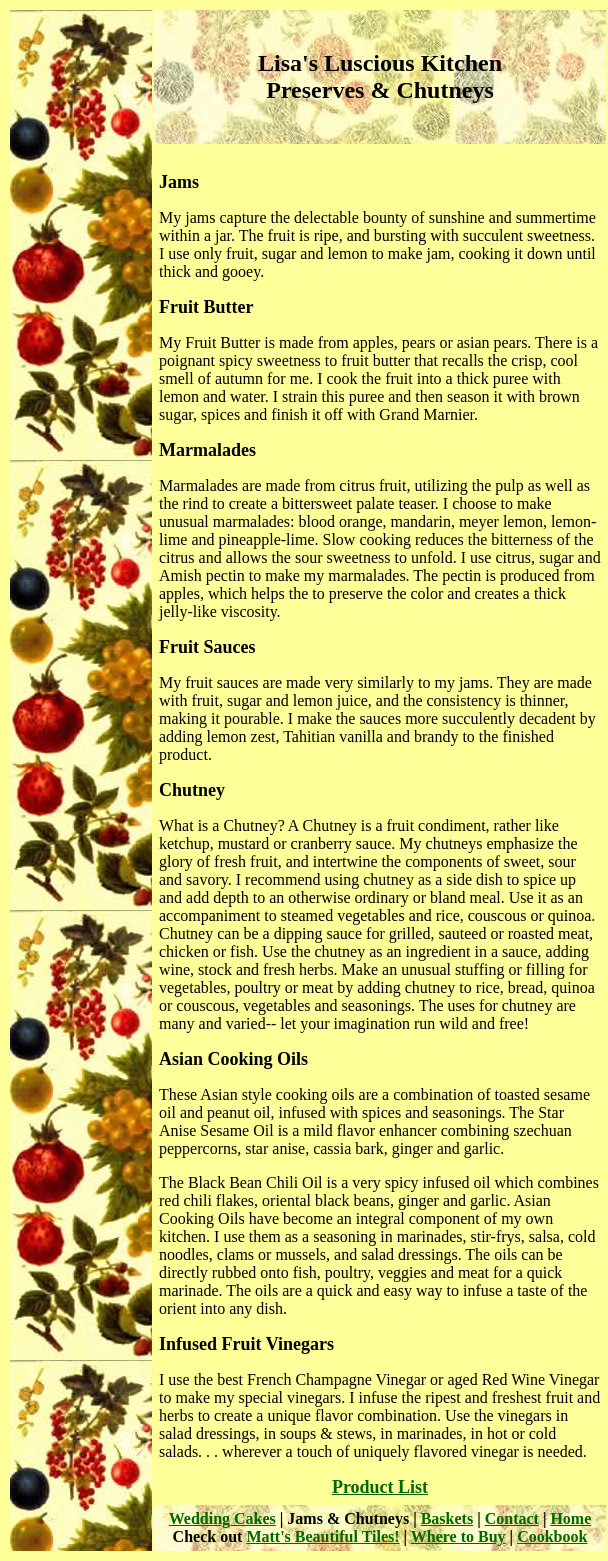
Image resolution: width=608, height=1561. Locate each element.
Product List (380, 1487)
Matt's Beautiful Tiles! (322, 1536)
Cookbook (552, 1536)
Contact (512, 1518)
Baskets (447, 1518)
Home (570, 1518)
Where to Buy (458, 1536)
